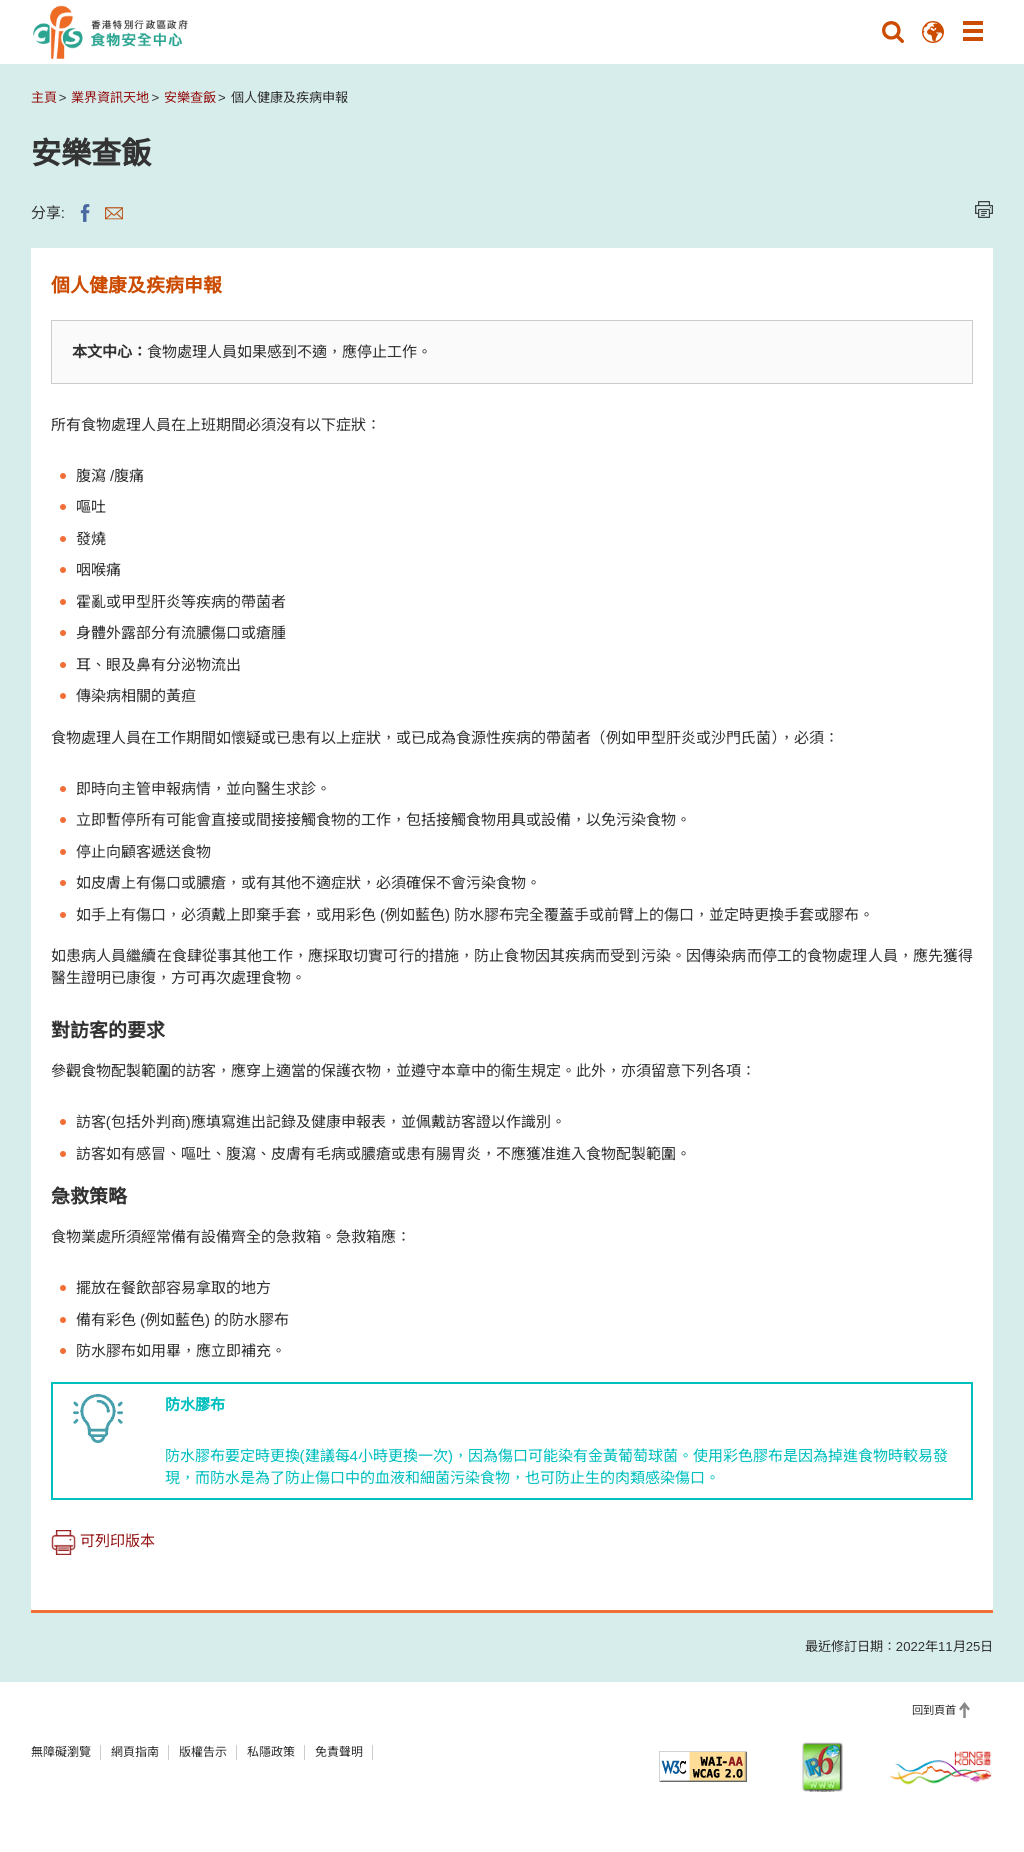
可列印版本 (103, 1540)
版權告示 (203, 1752)
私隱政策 (271, 1752)
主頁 (44, 97)
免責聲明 (339, 1752)
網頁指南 (135, 1752)
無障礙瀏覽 (61, 1752)
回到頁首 (934, 1710)
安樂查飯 (190, 97)
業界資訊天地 (110, 97)
